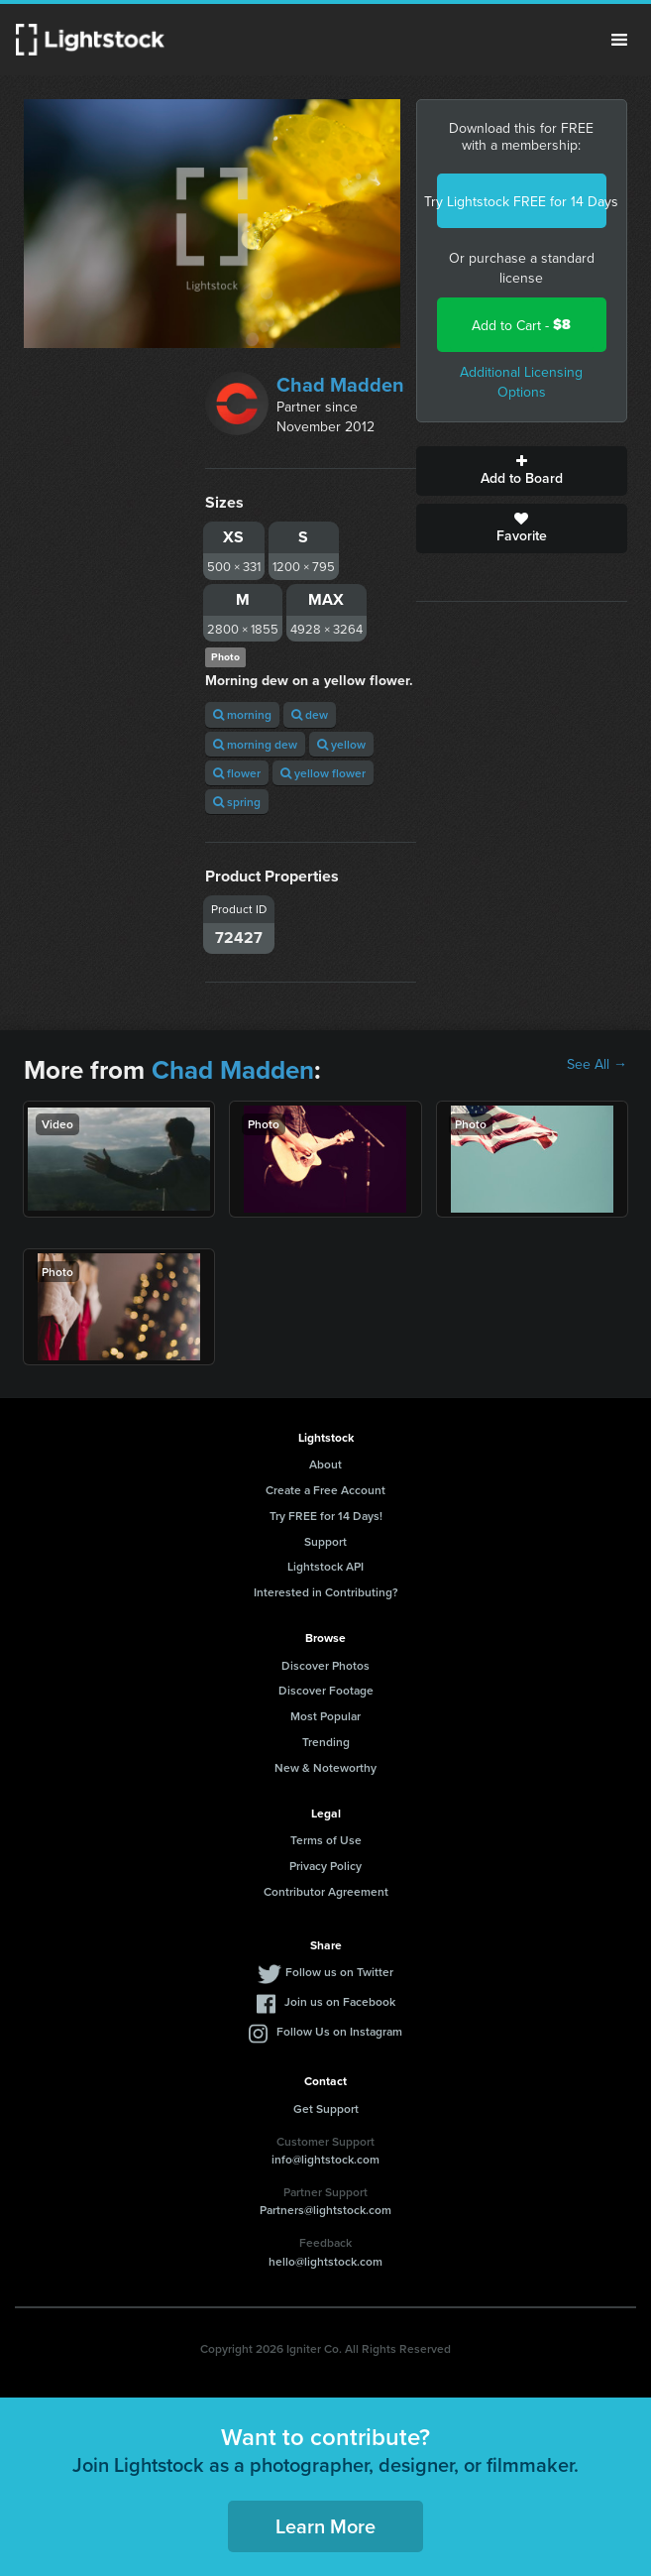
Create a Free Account (325, 1489)
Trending (326, 1741)
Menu (619, 40)
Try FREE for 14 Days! (326, 1515)
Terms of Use (326, 1839)
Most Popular (325, 1715)
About (325, 1464)
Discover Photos (325, 1665)
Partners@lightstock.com (325, 2209)
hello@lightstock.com (325, 2261)
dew (309, 714)
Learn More (325, 2526)
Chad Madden (340, 384)
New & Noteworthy (325, 1767)
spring (237, 801)
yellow (341, 744)
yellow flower (323, 772)
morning (242, 714)
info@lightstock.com (325, 2159)
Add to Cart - (521, 324)
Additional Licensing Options (521, 382)
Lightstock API (325, 1566)
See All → (597, 1064)
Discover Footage (326, 1690)
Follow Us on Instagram (339, 2031)
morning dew (255, 744)
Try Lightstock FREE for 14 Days (521, 201)
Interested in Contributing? (326, 1591)
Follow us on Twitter (339, 1971)
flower (237, 772)
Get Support (326, 2108)
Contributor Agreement (326, 1891)
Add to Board (521, 471)
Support (325, 1541)
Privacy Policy (325, 1865)
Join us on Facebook (339, 2001)
